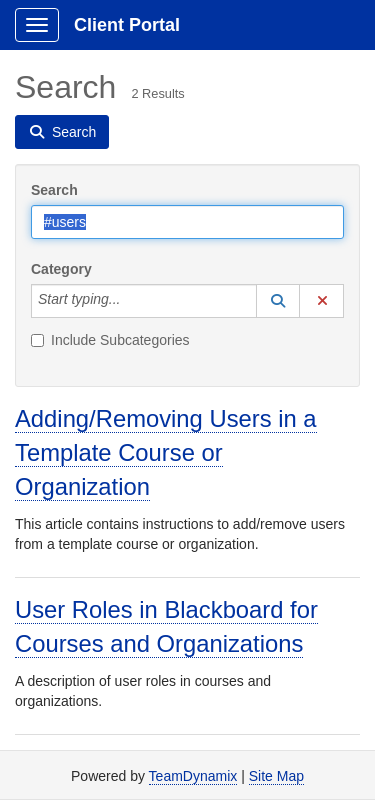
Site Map (276, 776)
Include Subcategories (110, 340)
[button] (278, 301)
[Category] (131, 301)
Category (61, 269)
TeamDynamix (193, 776)
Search (54, 190)
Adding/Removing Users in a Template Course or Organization (166, 452)
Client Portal (127, 25)
